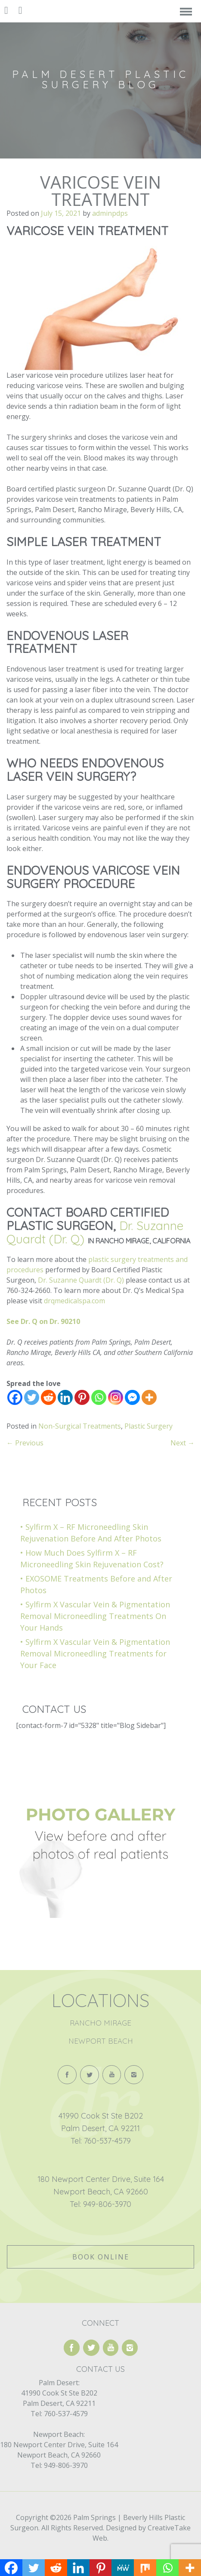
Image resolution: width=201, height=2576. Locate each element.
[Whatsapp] (98, 1397)
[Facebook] (14, 1397)
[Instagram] (115, 1397)
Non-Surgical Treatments (79, 1426)
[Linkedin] (65, 1397)
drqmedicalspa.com (74, 1300)
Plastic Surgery (148, 1426)
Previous (24, 1443)
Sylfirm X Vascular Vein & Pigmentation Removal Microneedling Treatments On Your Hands (95, 1616)
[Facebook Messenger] (132, 1397)
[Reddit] (48, 1397)
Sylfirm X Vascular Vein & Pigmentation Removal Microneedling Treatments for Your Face (95, 1653)
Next (182, 1443)
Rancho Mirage (100, 2022)
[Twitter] (31, 1397)
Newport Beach (100, 2040)
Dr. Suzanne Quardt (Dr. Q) (81, 1280)
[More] (149, 1397)
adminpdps (110, 213)
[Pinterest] (82, 1397)
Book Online (100, 2257)
